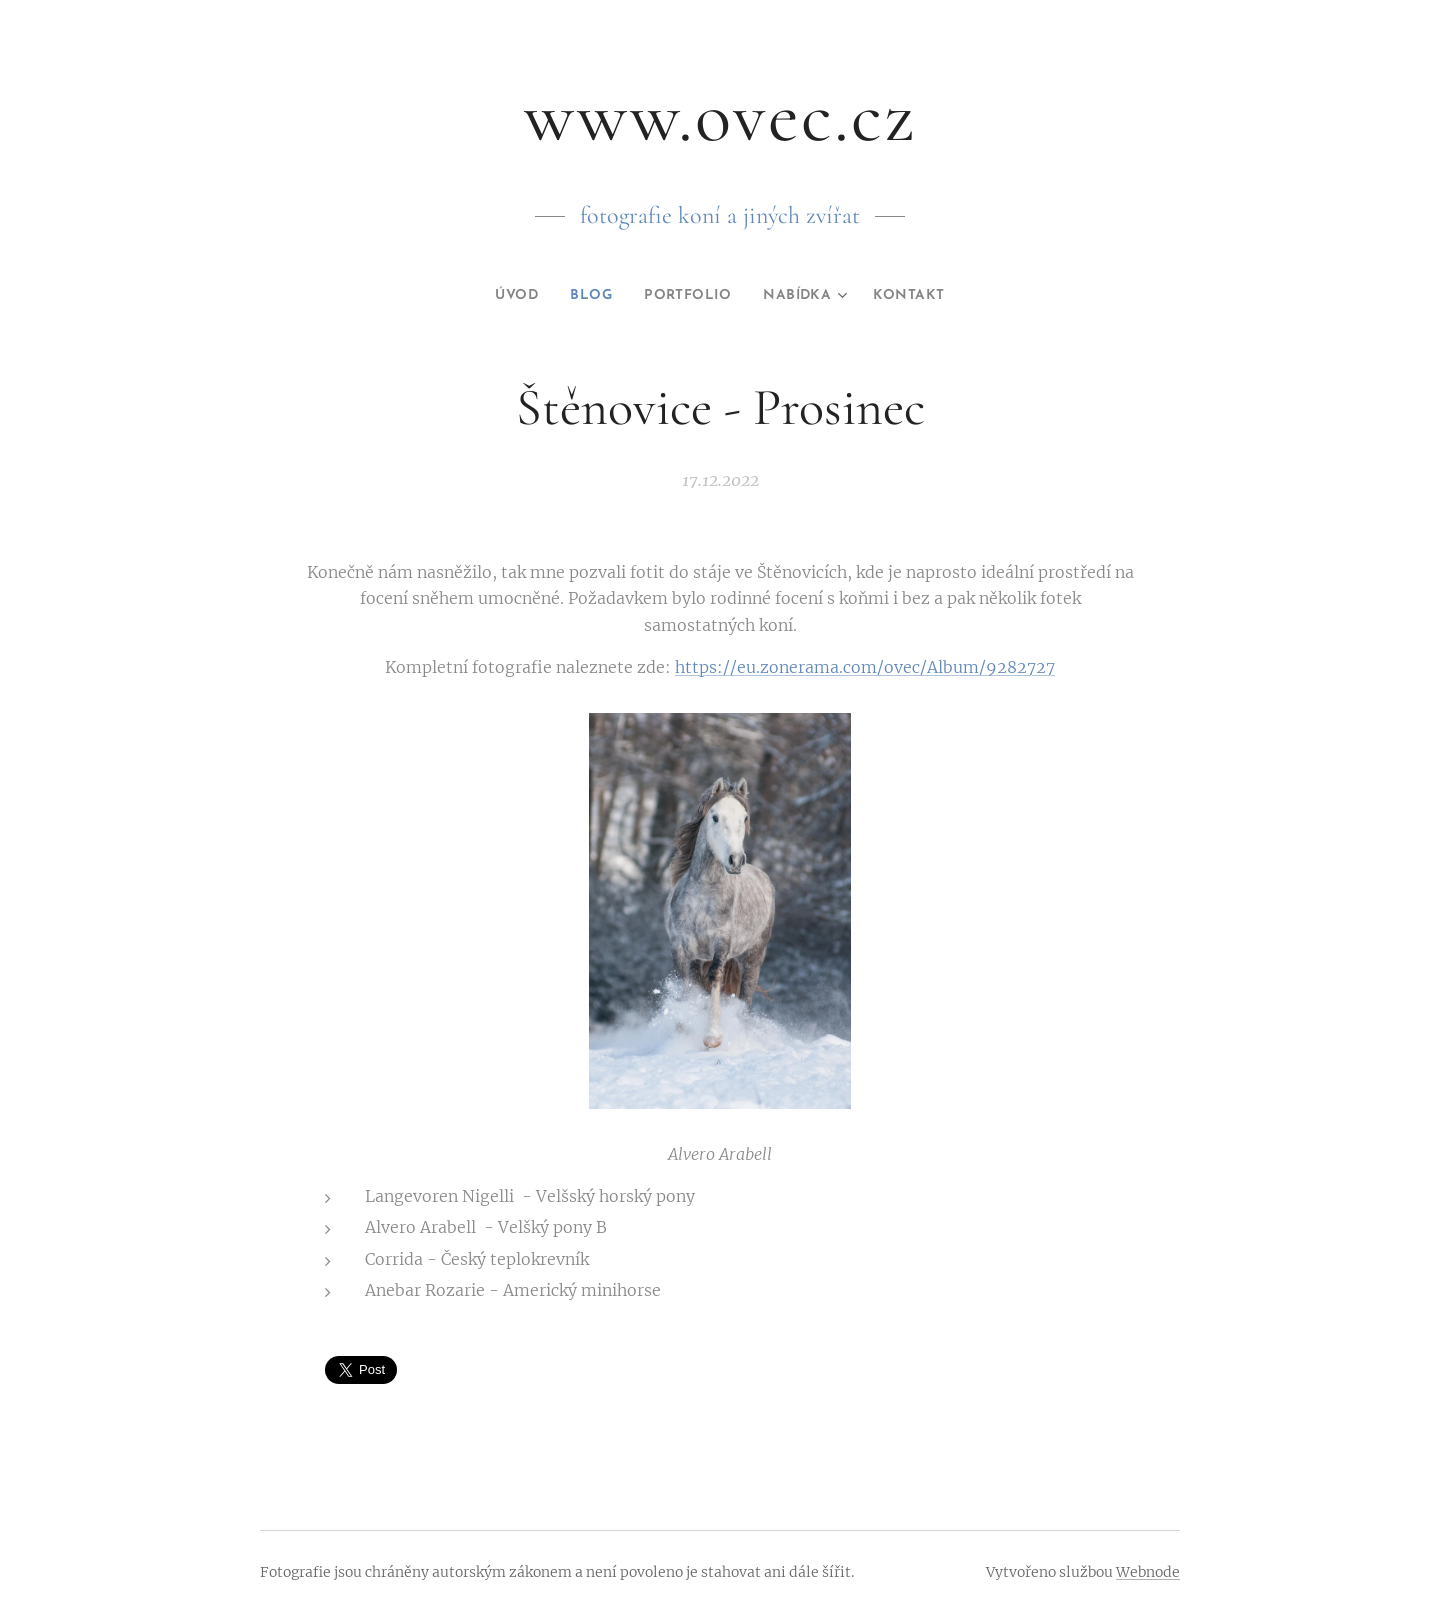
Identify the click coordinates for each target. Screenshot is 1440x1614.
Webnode (1148, 1572)
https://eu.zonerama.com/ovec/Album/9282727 (865, 667)
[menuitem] (505, 296)
